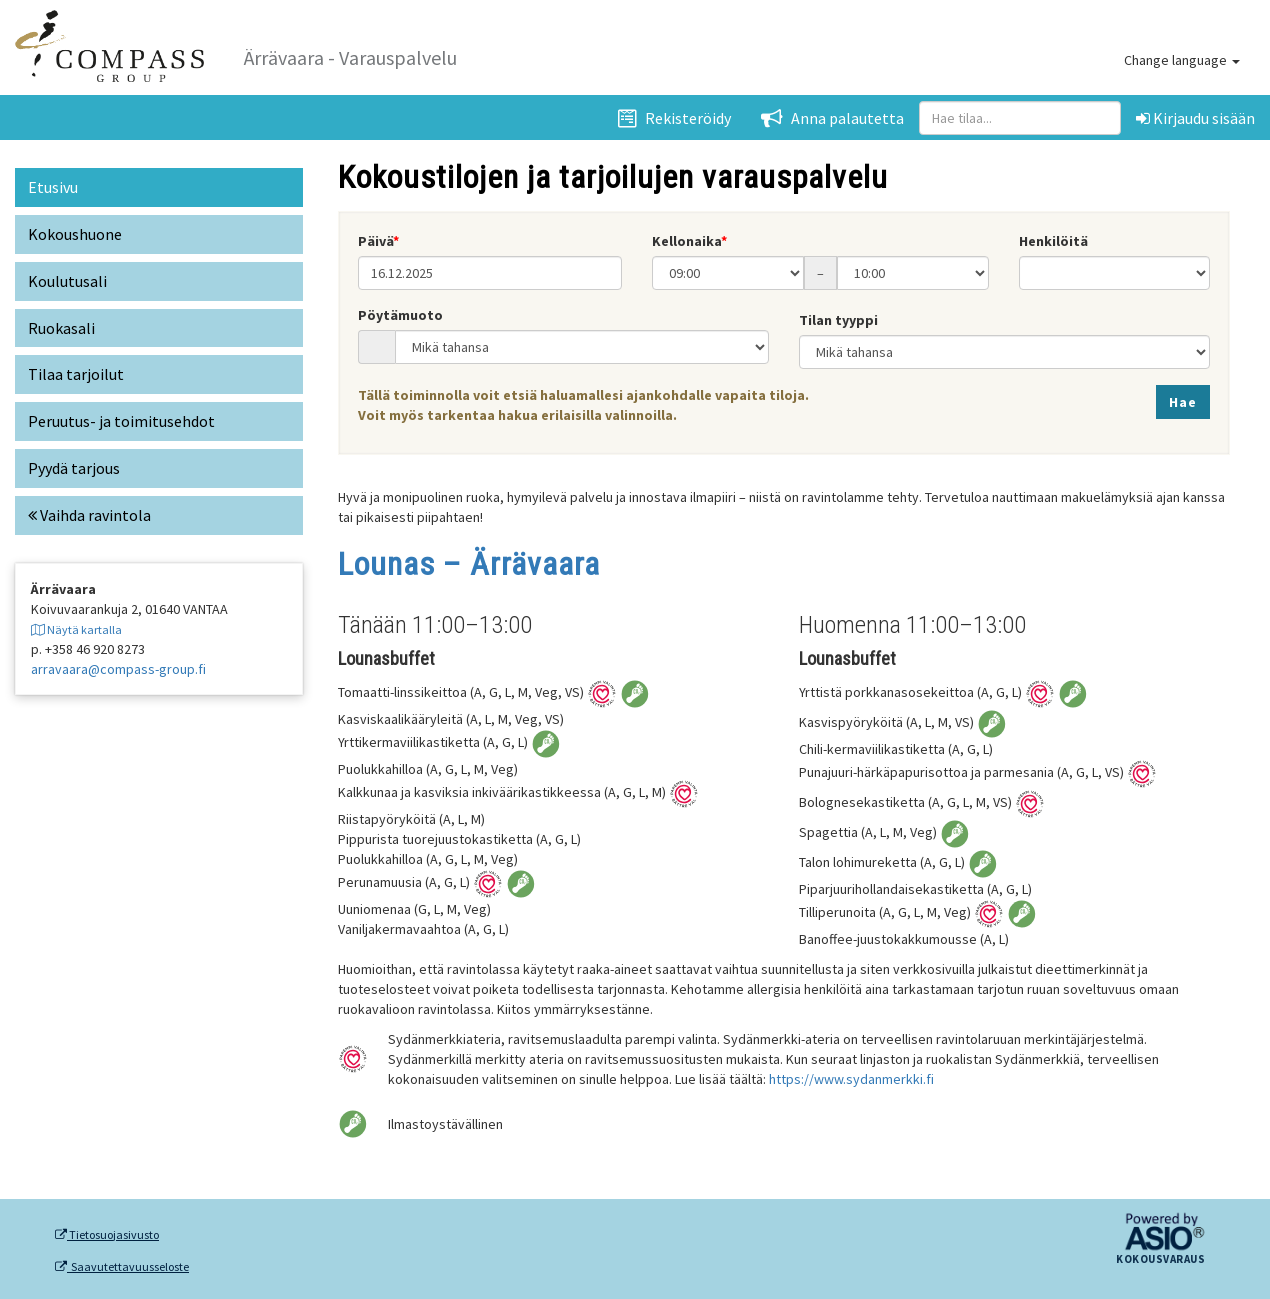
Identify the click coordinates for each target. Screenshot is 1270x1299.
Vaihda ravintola (89, 515)
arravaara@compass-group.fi (118, 669)
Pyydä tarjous (74, 468)
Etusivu (53, 187)
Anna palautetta (832, 118)
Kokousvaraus (1160, 1260)
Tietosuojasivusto (107, 1235)
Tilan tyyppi (838, 320)
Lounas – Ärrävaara (469, 564)
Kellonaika (686, 241)
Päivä (375, 241)
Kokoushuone (75, 234)
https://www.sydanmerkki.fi (851, 1079)
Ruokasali (61, 328)
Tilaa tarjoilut (76, 374)
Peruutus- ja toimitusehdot (121, 421)
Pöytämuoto (400, 315)
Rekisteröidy (674, 118)
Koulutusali (67, 281)
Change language (1182, 60)
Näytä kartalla (76, 629)
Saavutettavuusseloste (122, 1267)
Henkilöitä (1053, 241)
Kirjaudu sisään (1195, 118)
